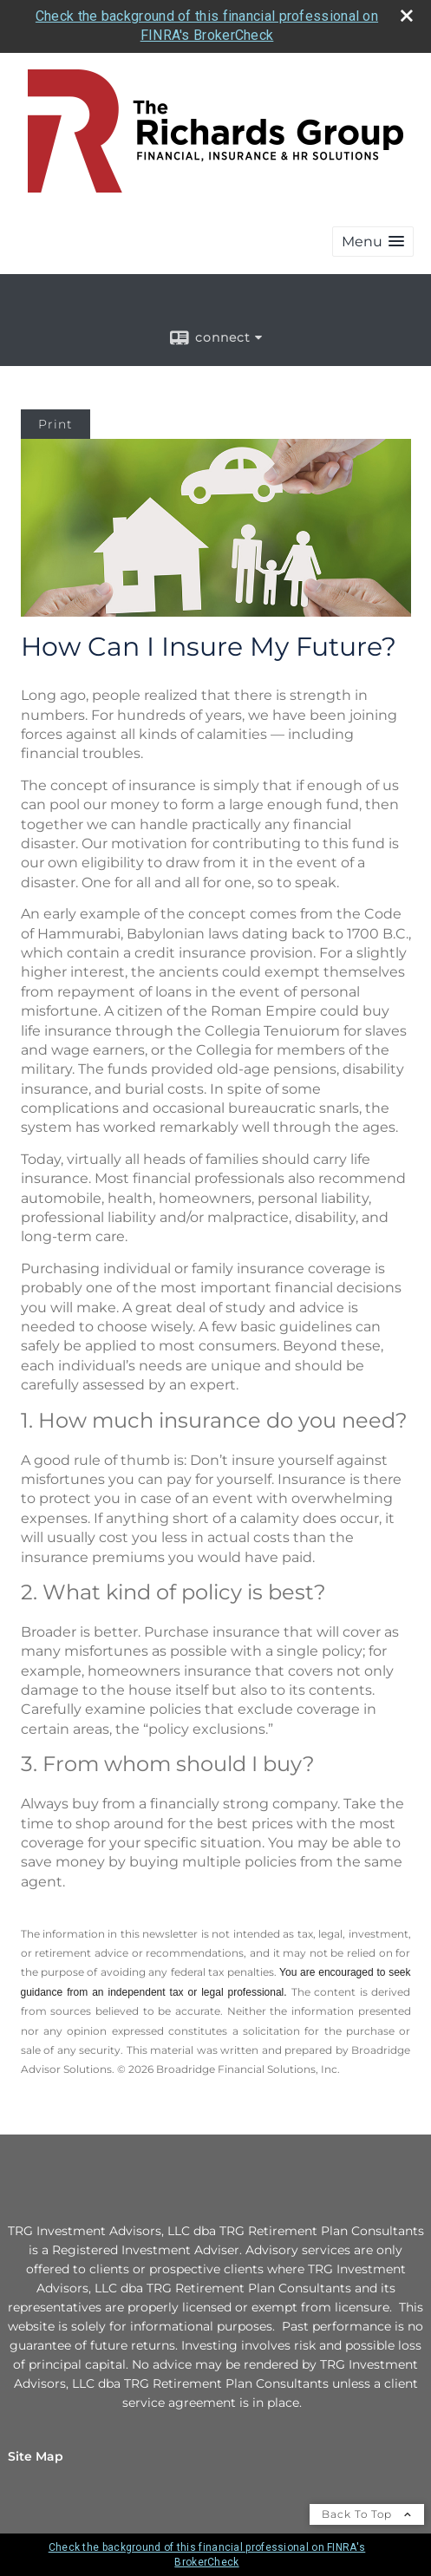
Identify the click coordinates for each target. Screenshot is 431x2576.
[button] (373, 241)
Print (55, 424)
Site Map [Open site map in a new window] (35, 2456)
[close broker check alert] (407, 16)
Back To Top (367, 2513)
